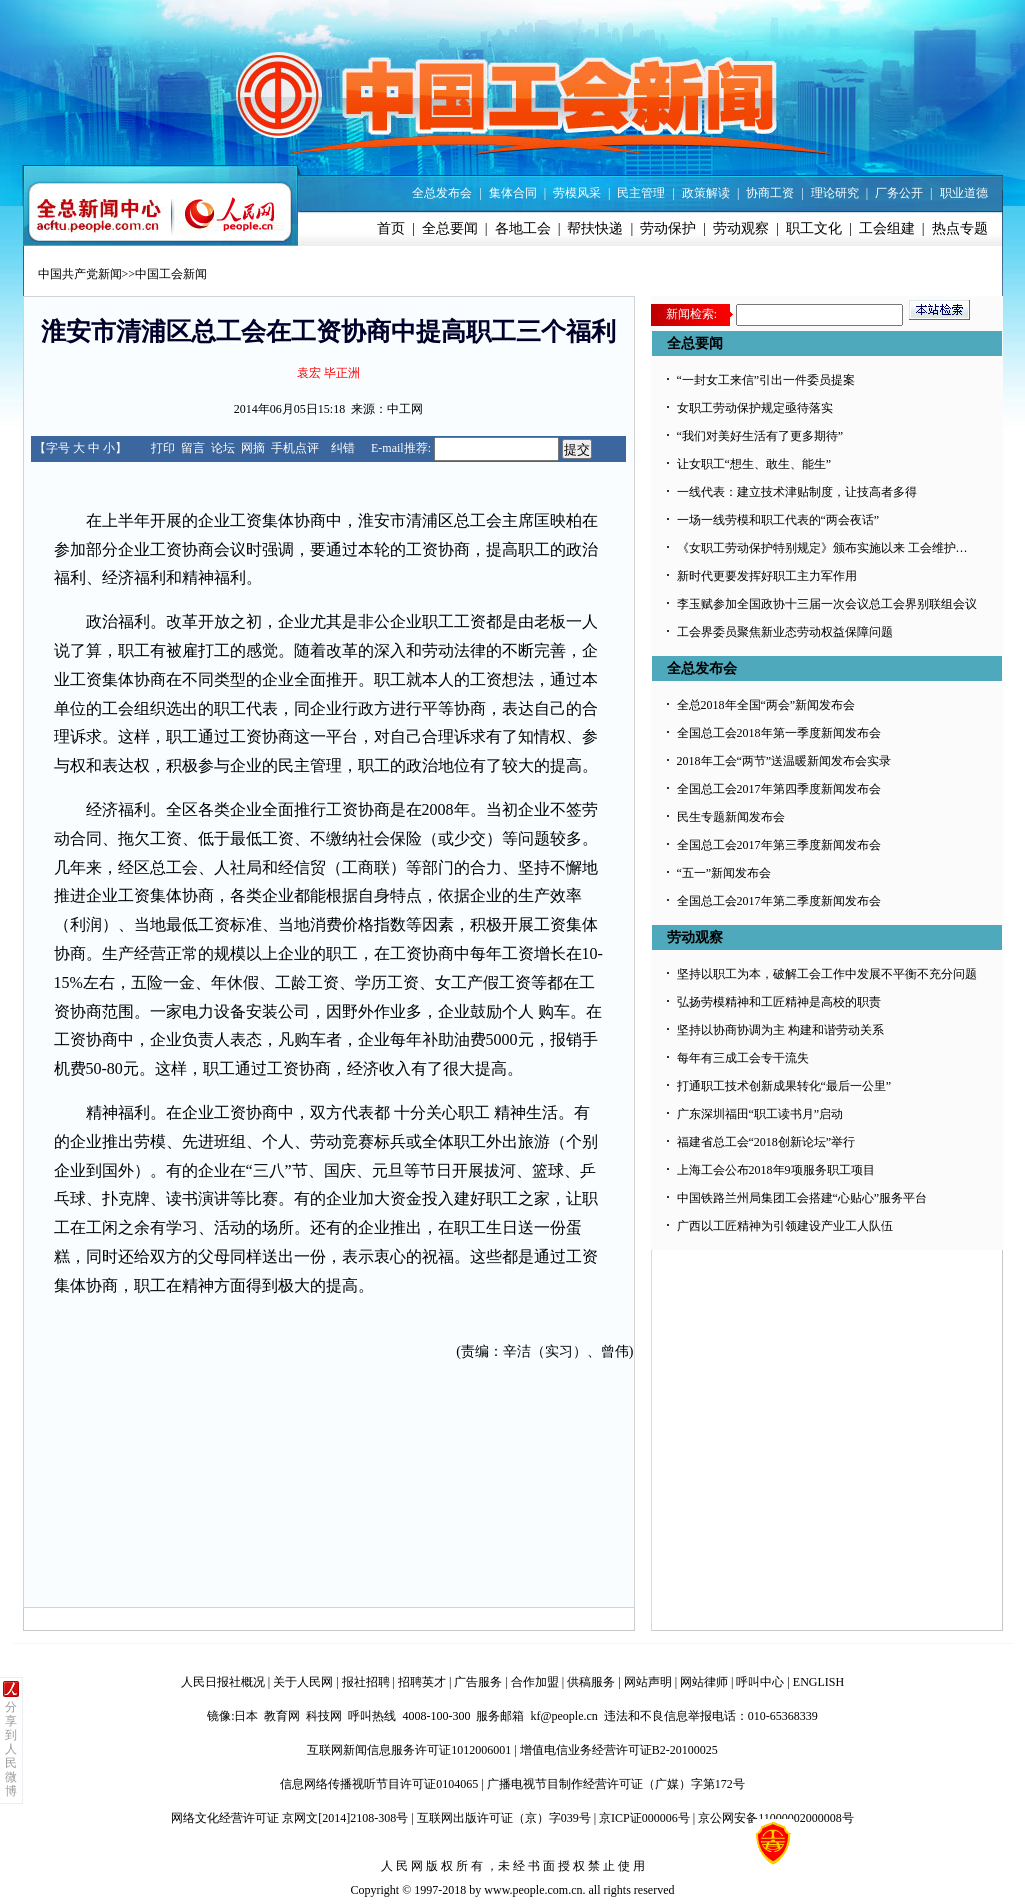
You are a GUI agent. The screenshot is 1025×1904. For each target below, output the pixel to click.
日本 (246, 1716)
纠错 (343, 448)
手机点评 (295, 448)
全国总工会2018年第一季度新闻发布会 (779, 733)
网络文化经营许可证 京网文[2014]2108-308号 (289, 1818)
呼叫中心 (760, 1682)
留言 (193, 448)
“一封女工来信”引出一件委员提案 (766, 380)
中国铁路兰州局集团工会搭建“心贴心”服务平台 (802, 1198)
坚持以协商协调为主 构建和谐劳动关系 (780, 1030)
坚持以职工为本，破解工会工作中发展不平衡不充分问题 (827, 974)
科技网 (324, 1716)
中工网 (405, 409)
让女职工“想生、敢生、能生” (754, 464)
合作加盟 (535, 1682)
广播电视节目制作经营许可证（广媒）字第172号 (616, 1784)
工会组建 (887, 228)
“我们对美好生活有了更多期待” (760, 436)
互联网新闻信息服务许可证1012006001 (409, 1750)
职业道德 (964, 193)
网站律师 (704, 1682)
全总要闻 (450, 228)
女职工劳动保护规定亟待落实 (755, 408)
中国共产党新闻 (80, 274)
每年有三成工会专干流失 (743, 1058)
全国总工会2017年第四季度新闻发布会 (779, 789)
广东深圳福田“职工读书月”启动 (760, 1114)
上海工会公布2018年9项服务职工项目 (776, 1170)
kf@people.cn (563, 1716)
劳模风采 (577, 193)
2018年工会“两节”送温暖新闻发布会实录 (784, 761)
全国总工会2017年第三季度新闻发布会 (779, 845)
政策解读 (706, 193)
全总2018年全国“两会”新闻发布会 (766, 705)
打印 (163, 448)
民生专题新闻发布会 (731, 817)
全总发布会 (442, 193)
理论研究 (835, 193)
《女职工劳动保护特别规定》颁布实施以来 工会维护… (822, 548)
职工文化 (814, 228)
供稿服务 (591, 1682)
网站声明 (648, 1682)
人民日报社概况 (223, 1682)
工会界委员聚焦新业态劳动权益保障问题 (785, 632)
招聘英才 (422, 1682)
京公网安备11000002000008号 (776, 1818)
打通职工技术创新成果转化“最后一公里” (784, 1086)
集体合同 (513, 193)
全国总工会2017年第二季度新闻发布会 (779, 901)
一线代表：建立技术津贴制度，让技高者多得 (797, 492)
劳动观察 (741, 228)
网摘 (253, 448)
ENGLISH (818, 1682)
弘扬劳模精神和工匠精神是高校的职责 (779, 1002)
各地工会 (523, 228)
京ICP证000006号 (644, 1818)
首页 (391, 228)
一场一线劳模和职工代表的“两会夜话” (778, 520)
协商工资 (770, 193)
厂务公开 (899, 193)
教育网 (282, 1716)
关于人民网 (303, 1682)
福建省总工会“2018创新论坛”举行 (766, 1142)
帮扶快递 (595, 228)
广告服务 (478, 1682)
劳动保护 (668, 228)
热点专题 (960, 228)
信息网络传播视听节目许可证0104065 (379, 1784)
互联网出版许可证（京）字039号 (504, 1818)
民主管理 (641, 193)
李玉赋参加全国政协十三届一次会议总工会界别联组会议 (827, 604)
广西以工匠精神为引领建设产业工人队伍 (785, 1226)
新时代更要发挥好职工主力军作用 (767, 576)
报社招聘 (366, 1682)
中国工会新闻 (171, 274)
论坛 (223, 448)
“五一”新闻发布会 (724, 873)
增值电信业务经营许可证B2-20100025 (619, 1750)
